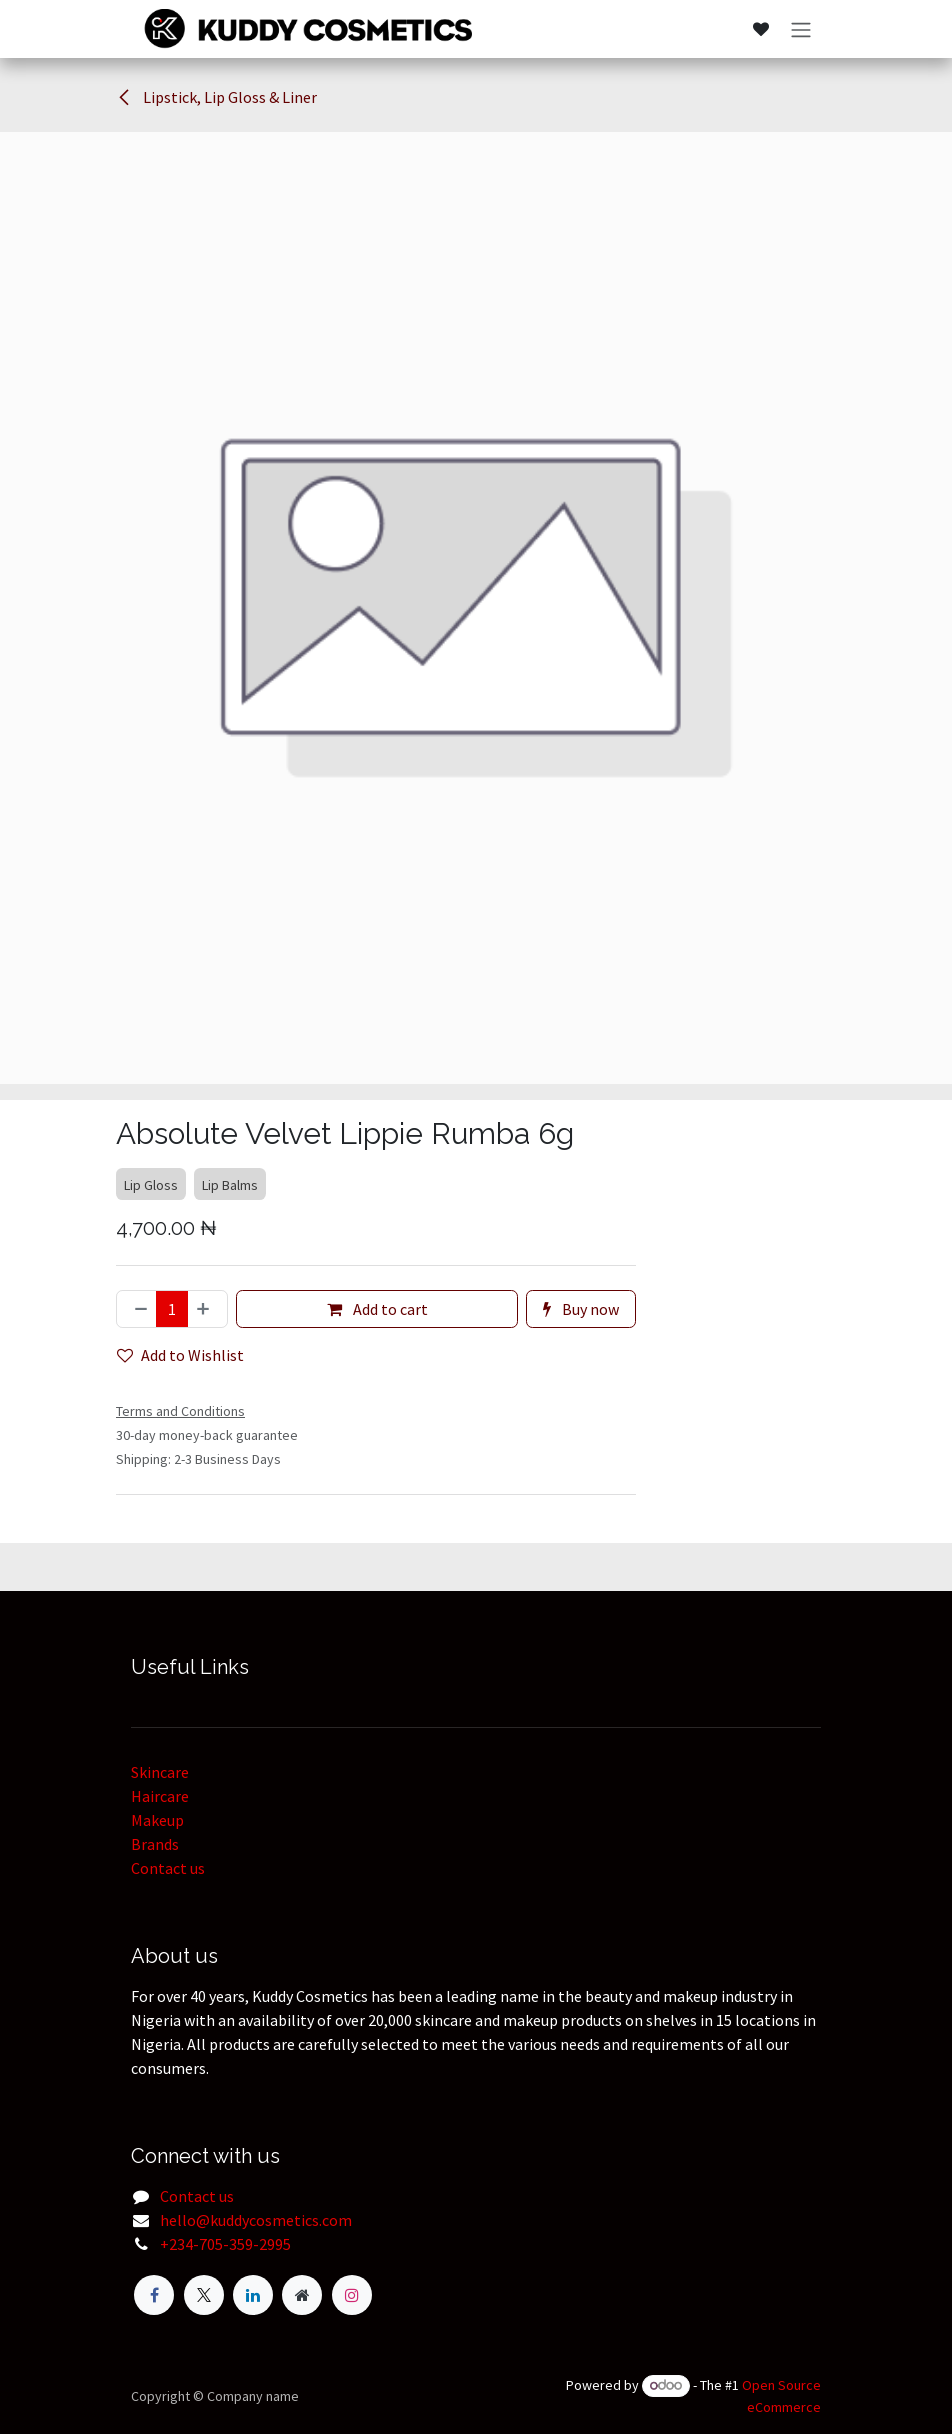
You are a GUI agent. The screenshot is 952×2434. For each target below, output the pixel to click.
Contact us (168, 1868)
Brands (155, 1844)
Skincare (160, 1772)
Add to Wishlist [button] (180, 1355)
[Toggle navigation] (801, 29)
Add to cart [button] (377, 1309)
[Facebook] (154, 2295)
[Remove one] (137, 1309)
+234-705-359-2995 (225, 2244)
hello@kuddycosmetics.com (256, 2220)
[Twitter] (204, 2295)
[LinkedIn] (253, 2295)
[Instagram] (352, 2295)
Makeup (157, 1820)
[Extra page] (302, 2295)
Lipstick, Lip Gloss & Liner (216, 97)
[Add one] (207, 1309)
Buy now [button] (581, 1309)
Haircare (160, 1796)
